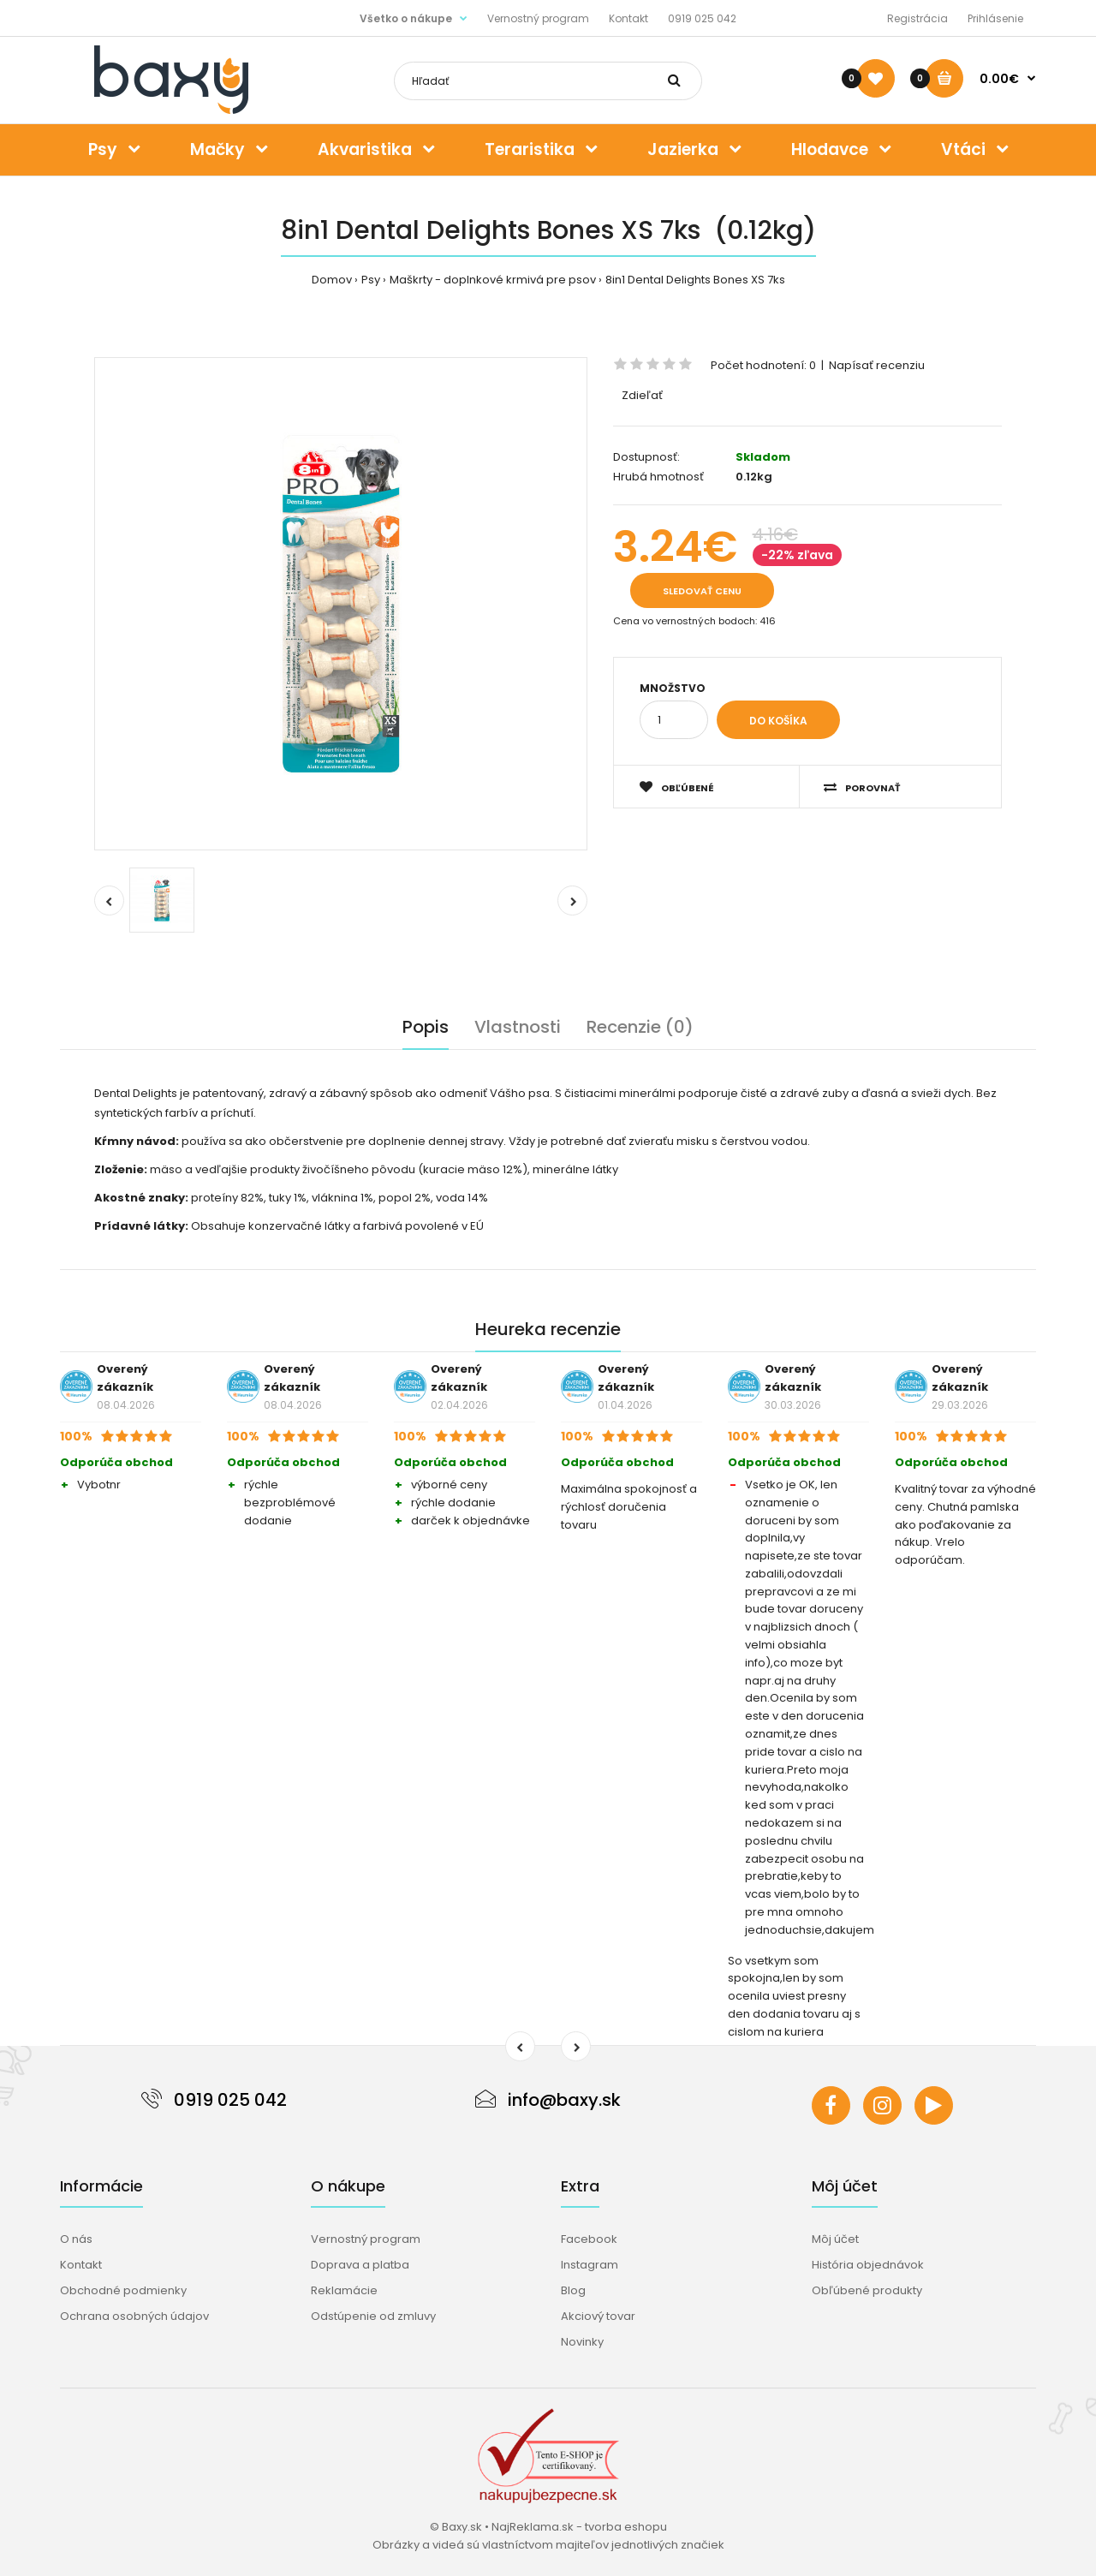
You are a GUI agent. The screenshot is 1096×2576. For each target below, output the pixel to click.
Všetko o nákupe (406, 18)
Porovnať (862, 787)
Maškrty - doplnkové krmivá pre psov (493, 279)
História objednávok (868, 2265)
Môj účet (835, 2239)
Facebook (589, 2239)
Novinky (582, 2342)
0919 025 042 (702, 18)
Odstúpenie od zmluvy (373, 2316)
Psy (370, 279)
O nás (76, 2239)
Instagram (589, 2265)
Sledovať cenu (702, 591)
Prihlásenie (995, 18)
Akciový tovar (598, 2316)
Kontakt (628, 18)
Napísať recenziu (877, 365)
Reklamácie (344, 2290)
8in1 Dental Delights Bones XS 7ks (695, 279)
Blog (573, 2290)
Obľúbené (677, 787)
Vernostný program (538, 18)
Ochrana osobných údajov (134, 2316)
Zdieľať (642, 395)
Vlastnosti (517, 1027)
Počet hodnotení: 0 (763, 365)
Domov (332, 279)
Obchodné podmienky (123, 2290)
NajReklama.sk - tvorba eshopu (579, 2527)
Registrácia (917, 18)
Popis (425, 1027)
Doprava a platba (360, 2265)
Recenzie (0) (640, 1027)
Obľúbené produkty (867, 2290)
